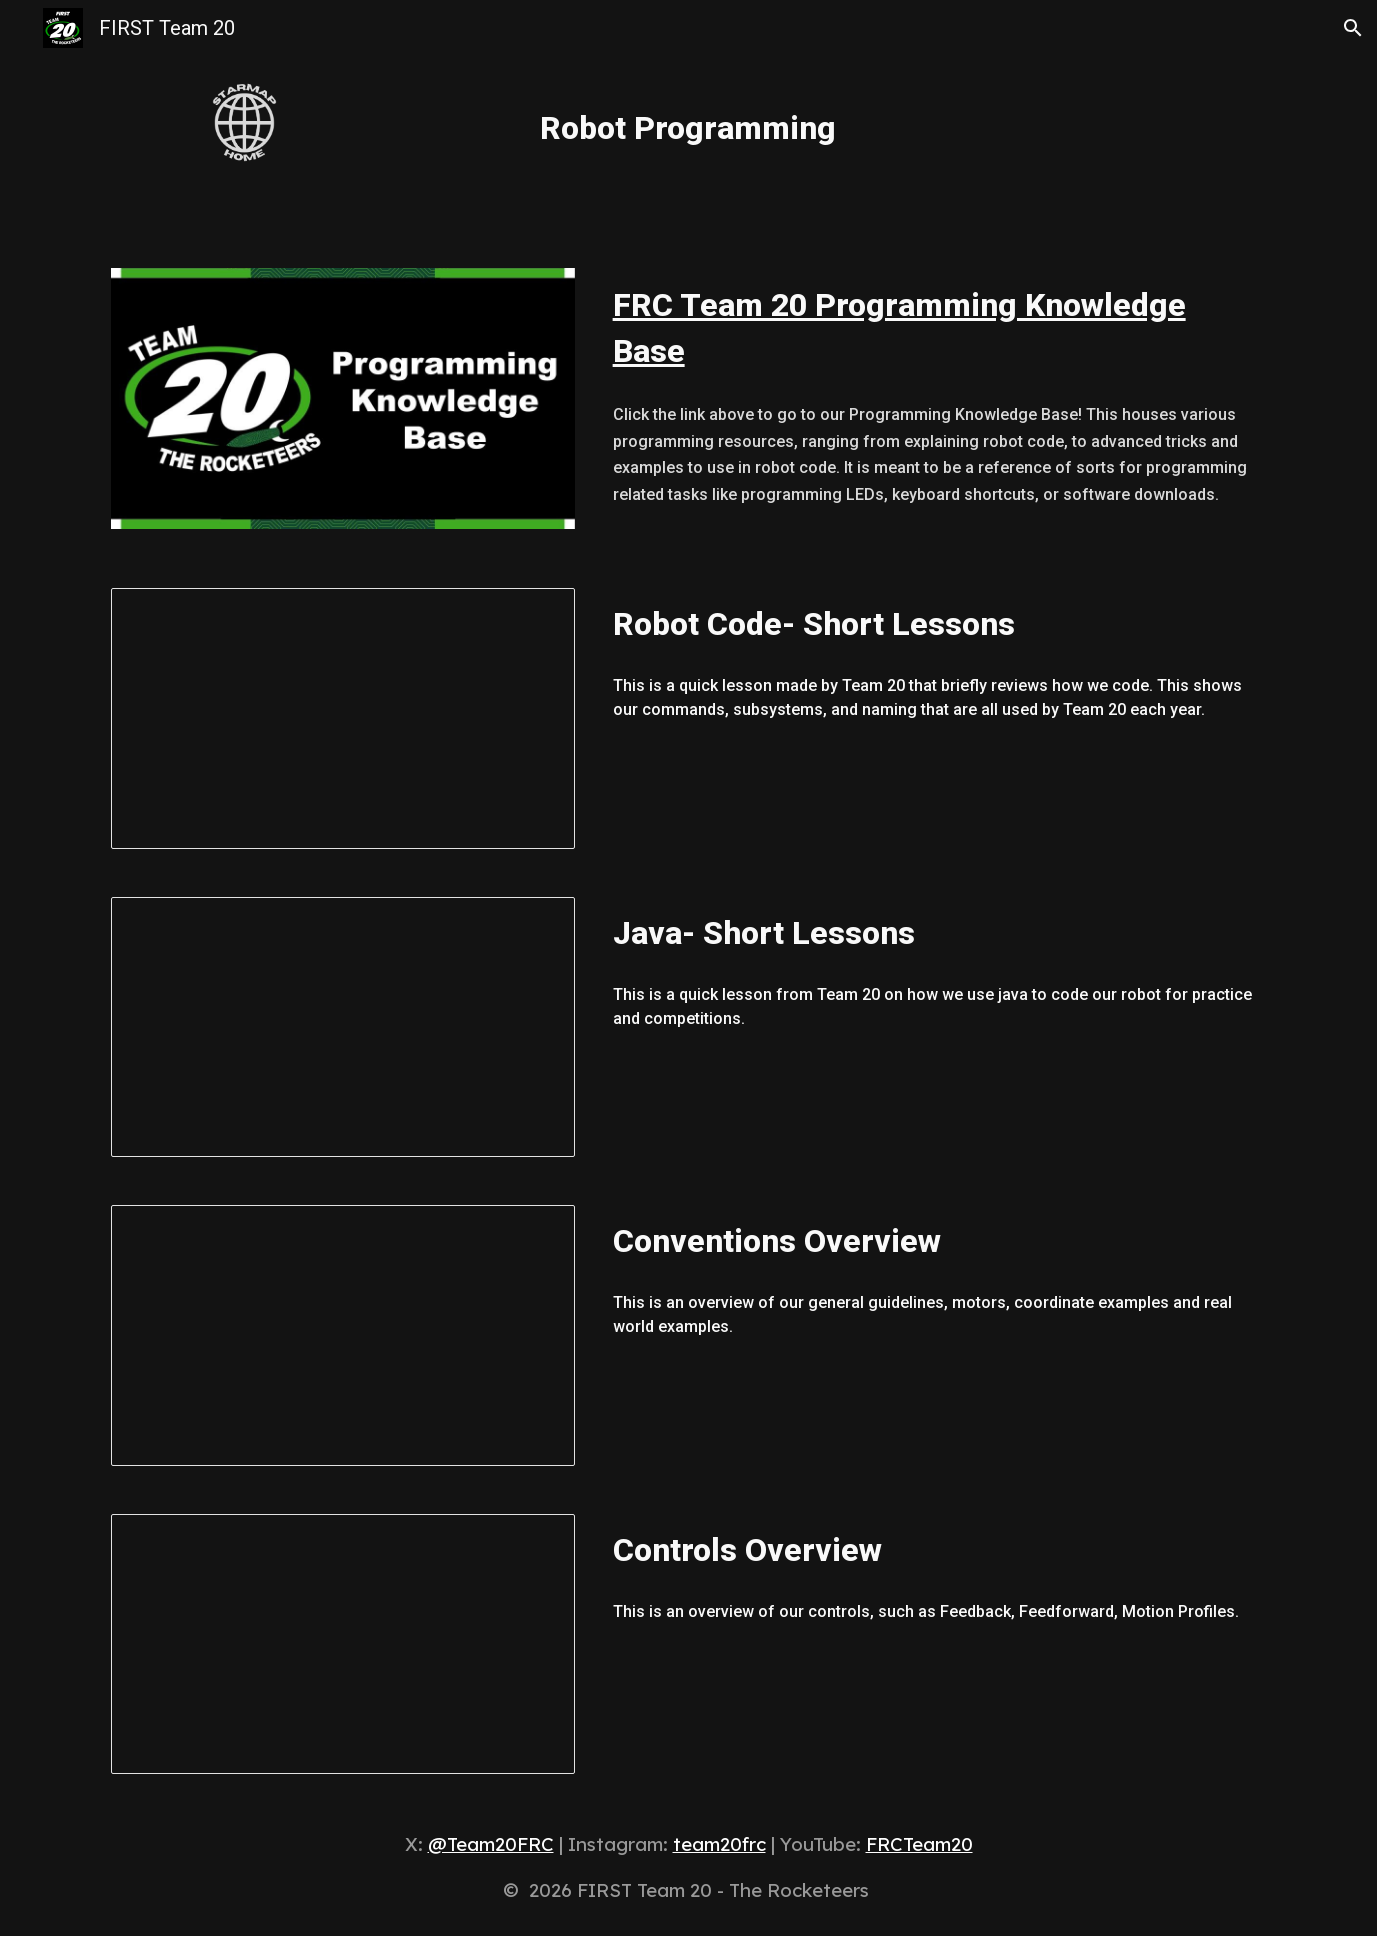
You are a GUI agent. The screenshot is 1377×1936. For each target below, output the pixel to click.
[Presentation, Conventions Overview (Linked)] (343, 1335)
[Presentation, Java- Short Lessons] (343, 1027)
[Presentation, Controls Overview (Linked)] (343, 1644)
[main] (689, 119)
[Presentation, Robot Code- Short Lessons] (343, 718)
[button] (1353, 28)
